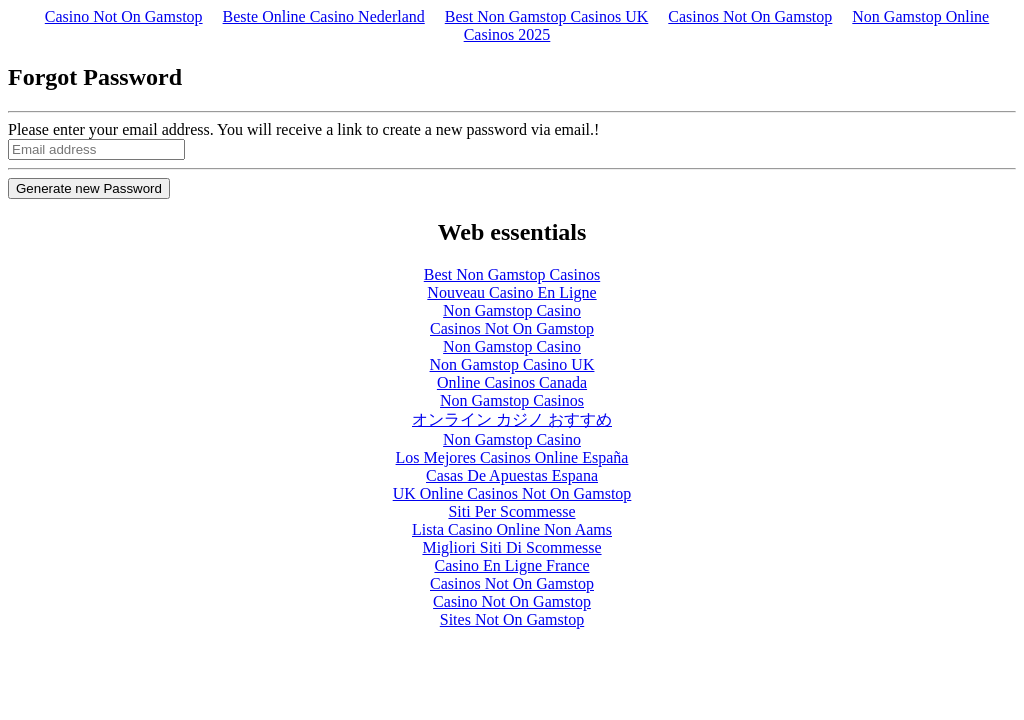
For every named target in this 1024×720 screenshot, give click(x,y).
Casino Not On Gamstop (124, 16)
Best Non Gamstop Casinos (512, 274)
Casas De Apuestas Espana (512, 475)
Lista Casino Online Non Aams (512, 529)
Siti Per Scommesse (511, 511)
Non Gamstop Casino (512, 310)
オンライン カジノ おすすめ (512, 419)
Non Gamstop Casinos (512, 400)
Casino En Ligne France (511, 565)
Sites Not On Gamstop (512, 619)
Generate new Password (89, 188)
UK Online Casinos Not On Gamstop (512, 493)
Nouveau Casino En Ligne (511, 292)
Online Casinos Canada (512, 382)
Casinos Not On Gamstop (750, 16)
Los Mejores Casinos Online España (512, 457)
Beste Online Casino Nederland (324, 16)
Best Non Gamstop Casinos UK (547, 16)
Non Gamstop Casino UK (512, 364)
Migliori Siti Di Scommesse (511, 547)
